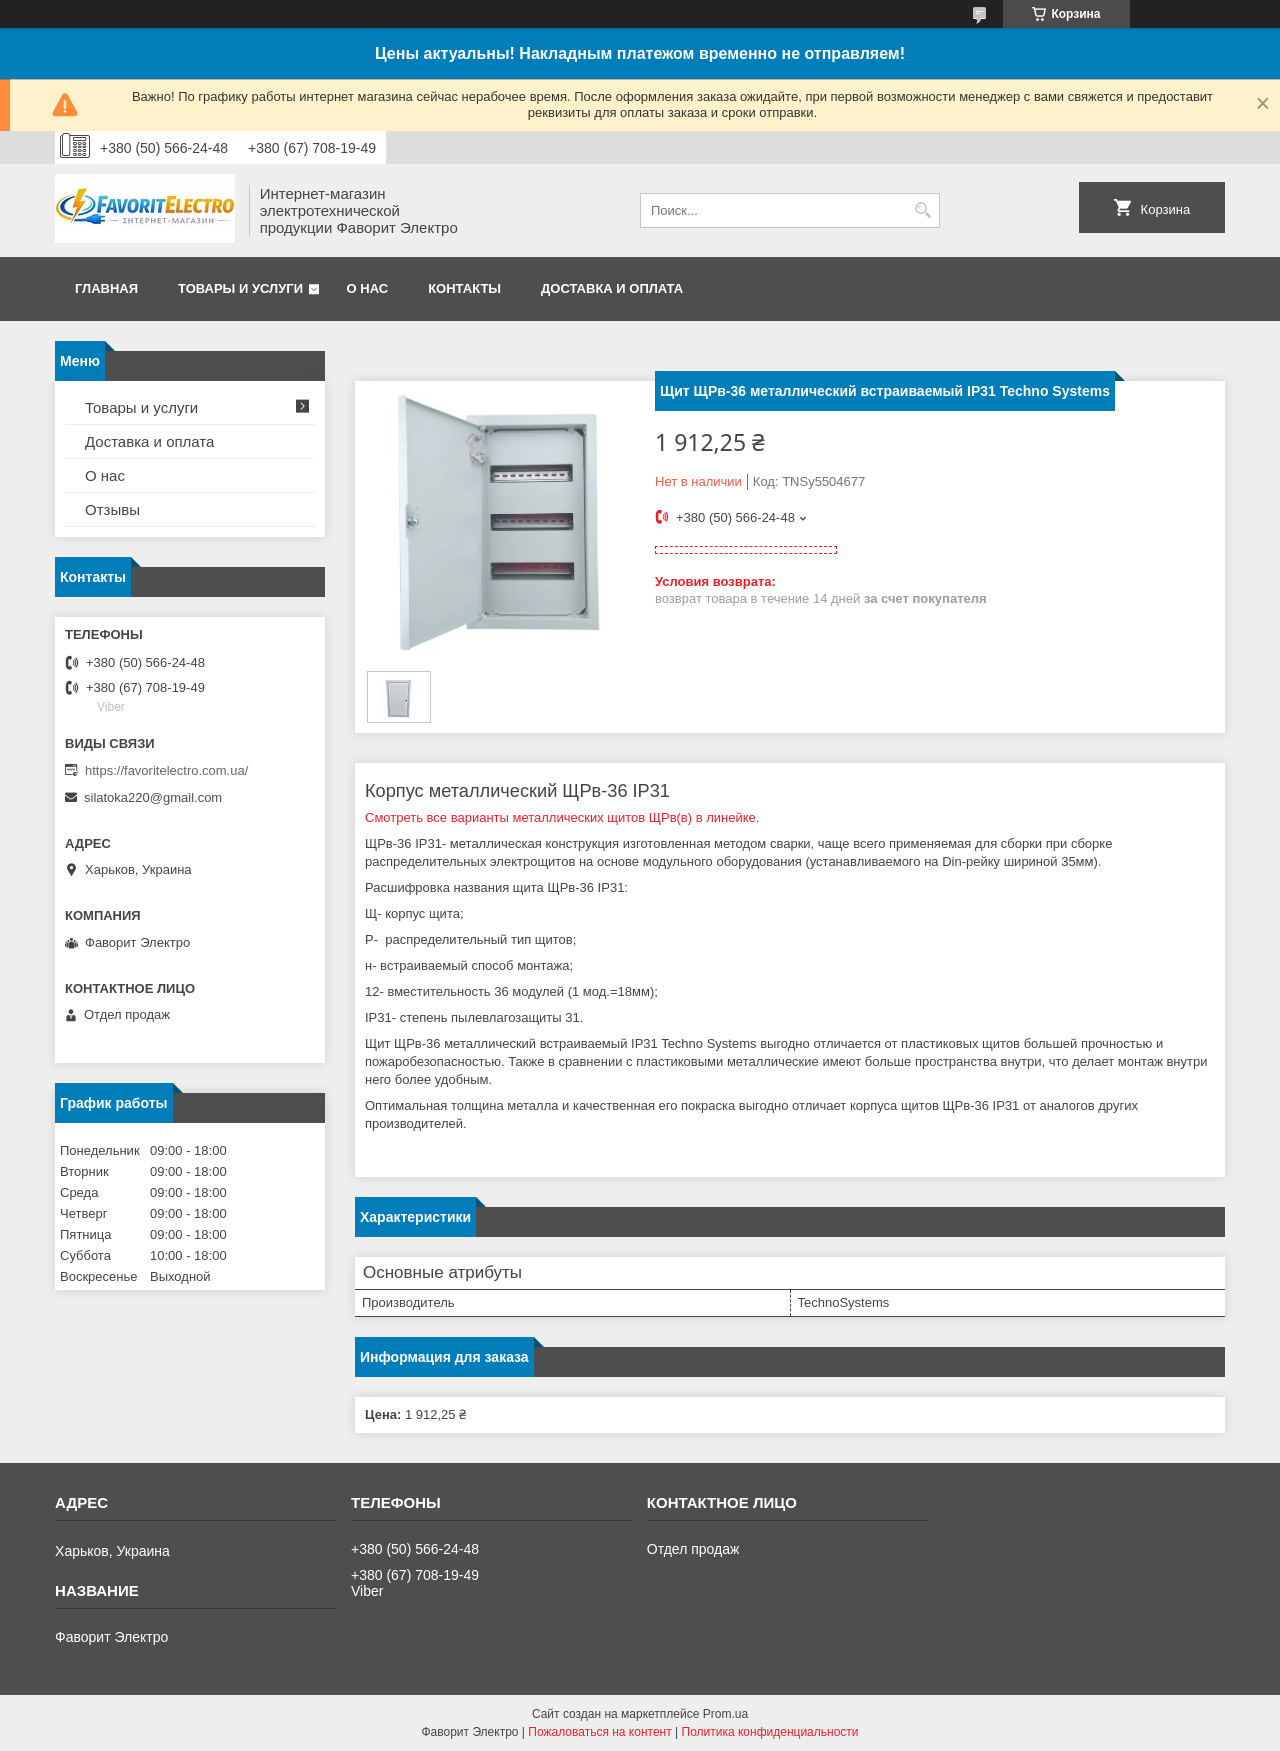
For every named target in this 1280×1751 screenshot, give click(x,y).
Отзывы (112, 509)
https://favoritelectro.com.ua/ (166, 770)
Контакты (464, 288)
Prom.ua (725, 1714)
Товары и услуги (240, 288)
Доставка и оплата (612, 288)
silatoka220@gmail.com (153, 797)
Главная (106, 288)
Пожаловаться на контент (599, 1732)
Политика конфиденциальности (770, 1732)
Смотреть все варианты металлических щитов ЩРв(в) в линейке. (562, 817)
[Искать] (922, 210)
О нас (368, 288)
